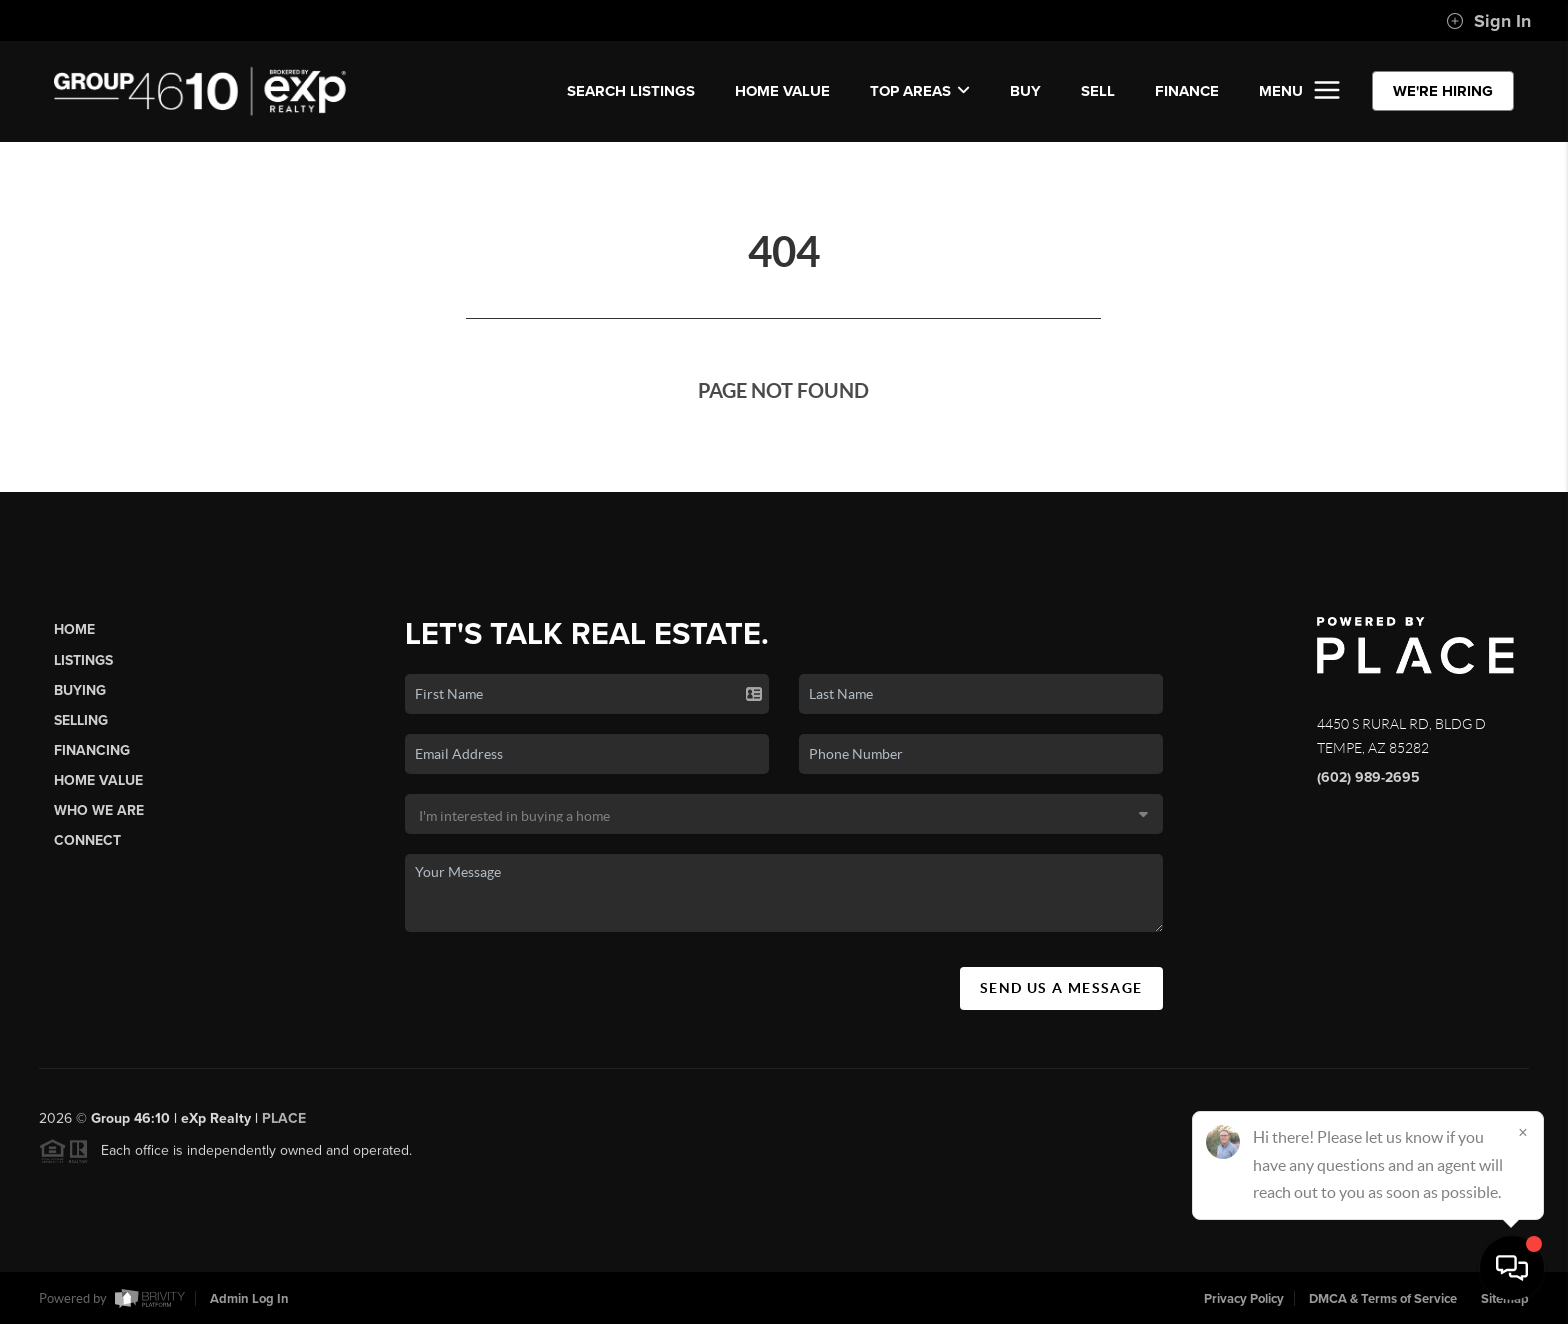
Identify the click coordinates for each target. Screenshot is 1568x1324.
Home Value (782, 91)
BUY (1025, 91)
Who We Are (99, 810)
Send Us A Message (1061, 988)
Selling (81, 720)
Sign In (1488, 21)
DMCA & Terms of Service (1383, 1299)
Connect (87, 840)
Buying (80, 690)
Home (74, 629)
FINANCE (1187, 91)
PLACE (284, 1126)
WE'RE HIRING (1443, 91)
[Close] (1523, 1132)
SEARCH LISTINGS (631, 91)
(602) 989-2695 (1368, 777)
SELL (1098, 91)
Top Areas (920, 91)
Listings (83, 660)
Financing (92, 750)
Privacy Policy (1244, 1299)
